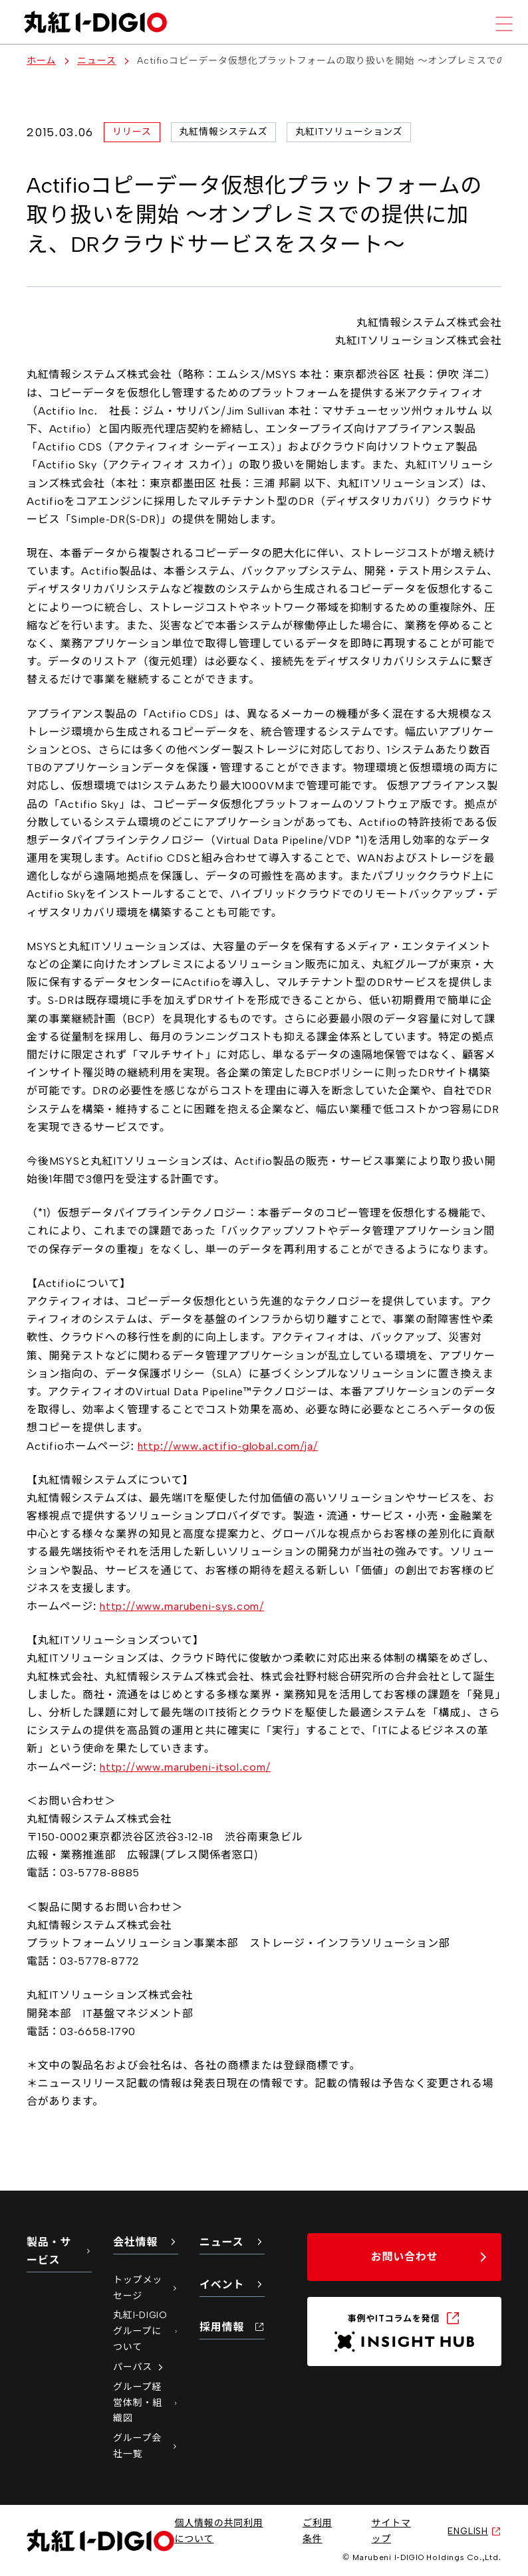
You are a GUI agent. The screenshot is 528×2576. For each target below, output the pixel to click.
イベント (232, 2284)
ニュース (96, 61)
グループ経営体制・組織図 (145, 2403)
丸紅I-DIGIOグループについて (145, 2331)
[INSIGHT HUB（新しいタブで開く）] (404, 2331)
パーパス (139, 2367)
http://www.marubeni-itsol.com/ (185, 1767)
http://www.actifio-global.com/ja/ (228, 1446)
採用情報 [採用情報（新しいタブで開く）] (232, 2327)
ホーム (41, 61)
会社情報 (145, 2242)
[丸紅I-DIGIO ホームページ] (95, 22)
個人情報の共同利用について (218, 2531)
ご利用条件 (317, 2531)
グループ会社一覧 (145, 2446)
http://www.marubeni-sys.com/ (182, 1606)
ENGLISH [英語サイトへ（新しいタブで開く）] (474, 2531)
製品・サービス (59, 2251)
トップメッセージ (145, 2288)
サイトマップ (391, 2531)
